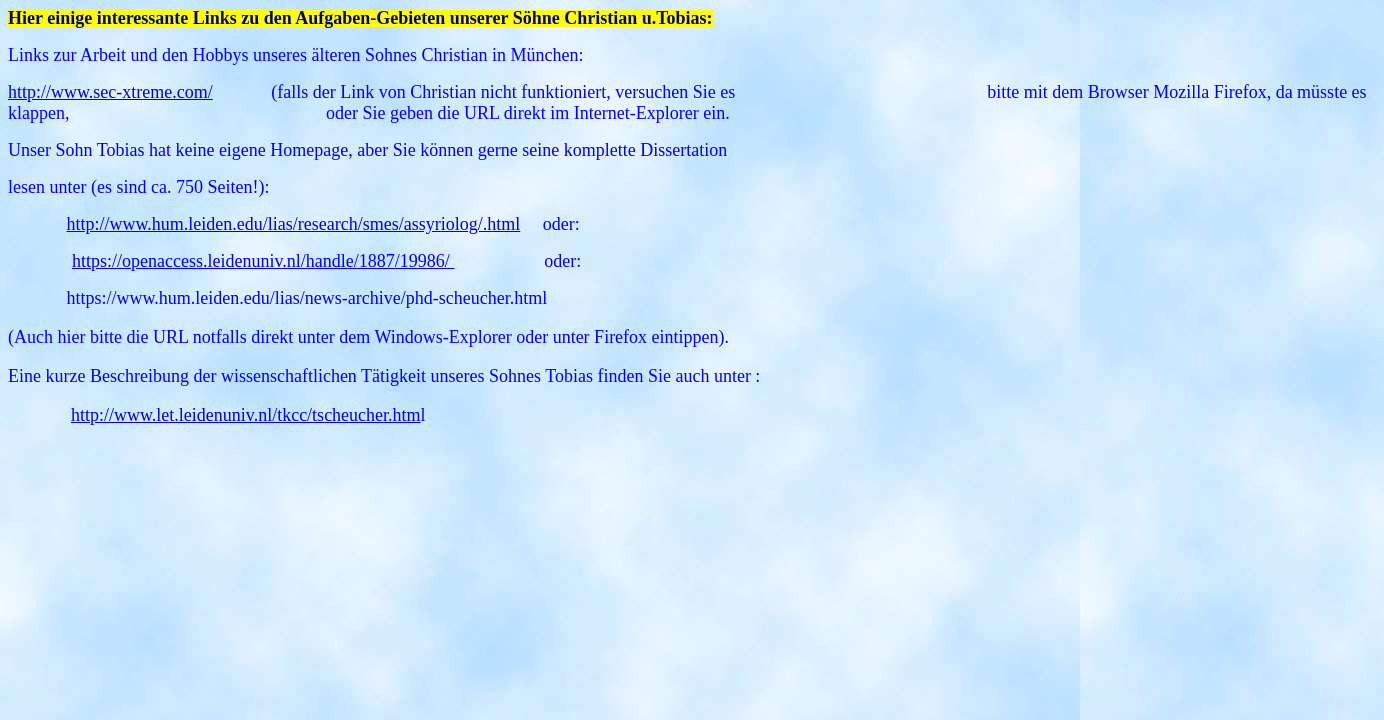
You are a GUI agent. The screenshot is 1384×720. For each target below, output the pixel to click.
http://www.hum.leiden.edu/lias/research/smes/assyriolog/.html (294, 224)
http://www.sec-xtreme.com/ (110, 92)
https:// (97, 261)
